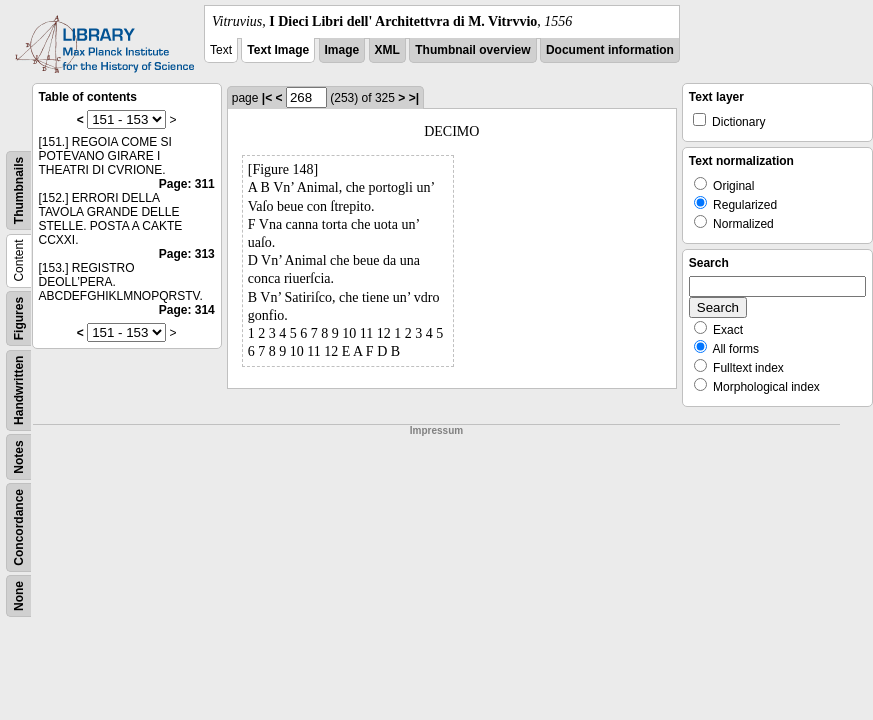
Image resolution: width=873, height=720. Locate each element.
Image (342, 50)
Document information (610, 50)
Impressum (436, 430)
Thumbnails (19, 190)
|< (267, 98)
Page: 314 (187, 310)
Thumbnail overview (472, 50)
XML (387, 50)
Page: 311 (187, 184)
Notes (19, 456)
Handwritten (19, 390)
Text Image (278, 50)
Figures (19, 318)
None (19, 596)
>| (414, 98)
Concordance (19, 527)
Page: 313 (187, 254)
